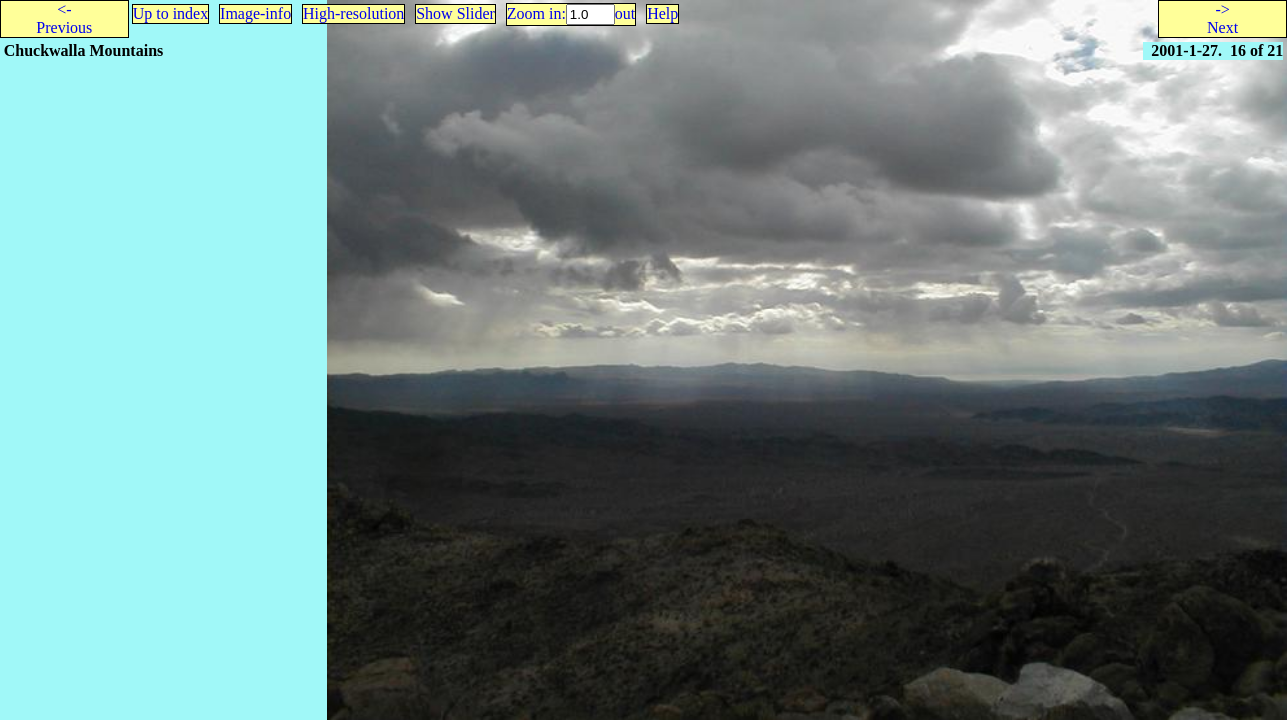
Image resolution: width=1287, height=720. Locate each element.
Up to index (171, 13)
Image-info (255, 13)
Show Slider (455, 13)
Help (662, 13)
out (625, 13)
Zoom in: (536, 13)
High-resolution (353, 13)
